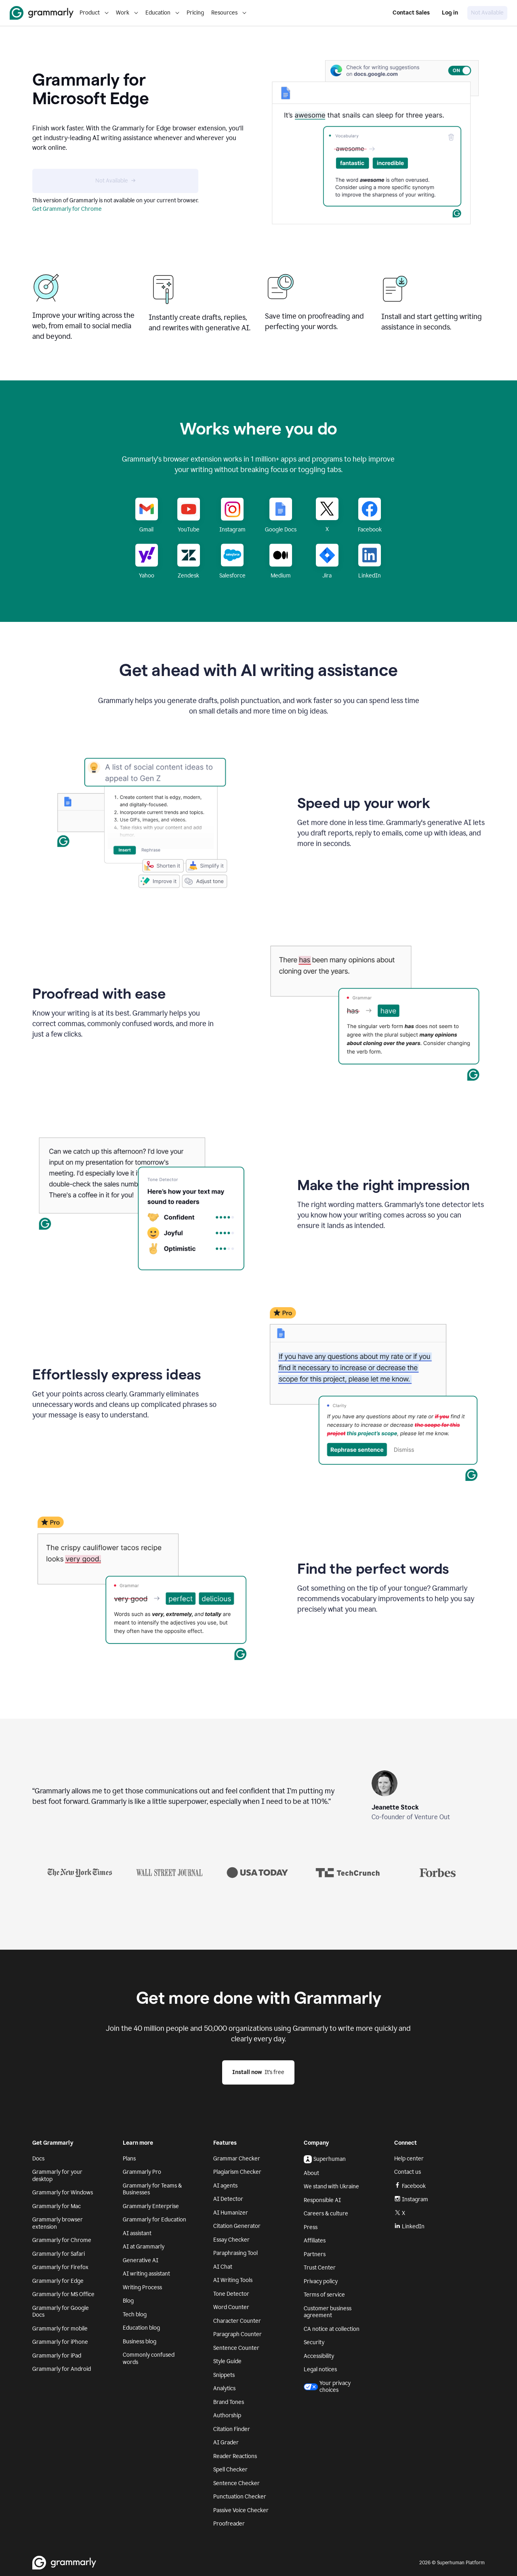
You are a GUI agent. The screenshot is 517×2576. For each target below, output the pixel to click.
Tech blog (135, 2314)
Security (314, 2342)
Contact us (407, 2172)
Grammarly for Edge (58, 2281)
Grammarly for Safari (58, 2254)
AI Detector (228, 2199)
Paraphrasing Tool (235, 2253)
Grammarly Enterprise (151, 2206)
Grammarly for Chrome (61, 2240)
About (311, 2173)
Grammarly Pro (142, 2172)
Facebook (410, 2186)
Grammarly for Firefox (60, 2267)
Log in (450, 12)
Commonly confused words (148, 2358)
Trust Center (320, 2267)
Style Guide (227, 2361)
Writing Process (142, 2287)
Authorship (227, 2415)
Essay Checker (231, 2239)
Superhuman (325, 2159)
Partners (315, 2254)
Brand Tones (228, 2402)
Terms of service (324, 2294)
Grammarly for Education (154, 2219)
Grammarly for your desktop (57, 2176)
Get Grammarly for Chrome (67, 209)
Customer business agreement (327, 2312)
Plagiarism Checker (237, 2172)
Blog (128, 2300)
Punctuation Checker (239, 2496)
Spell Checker (230, 2469)
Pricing (195, 12)
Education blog (141, 2327)
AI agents (225, 2185)
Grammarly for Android (61, 2369)
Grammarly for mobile (60, 2328)
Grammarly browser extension (57, 2223)
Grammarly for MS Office (63, 2294)
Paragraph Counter (237, 2334)
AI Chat (222, 2266)
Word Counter (231, 2307)
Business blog (139, 2341)
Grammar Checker (236, 2158)
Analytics (224, 2388)
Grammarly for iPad (56, 2355)
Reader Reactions (235, 2456)
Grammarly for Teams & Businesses (152, 2189)
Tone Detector (231, 2293)
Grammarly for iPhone (60, 2342)
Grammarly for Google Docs (60, 2312)
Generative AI (140, 2260)
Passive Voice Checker (241, 2510)
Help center (409, 2158)
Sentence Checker (236, 2483)
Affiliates (315, 2240)
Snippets (224, 2375)
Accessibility (319, 2356)
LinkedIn (409, 2226)
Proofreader (229, 2523)
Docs (38, 2158)
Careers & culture (326, 2213)
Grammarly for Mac (56, 2206)
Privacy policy (321, 2281)
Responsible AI (322, 2200)
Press (310, 2227)
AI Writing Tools (232, 2280)
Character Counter (237, 2321)
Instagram (411, 2199)
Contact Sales (411, 12)
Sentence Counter (236, 2348)
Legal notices (320, 2369)
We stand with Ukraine (331, 2186)
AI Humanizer (230, 2212)
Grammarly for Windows (62, 2192)
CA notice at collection (331, 2329)
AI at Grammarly (143, 2246)
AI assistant (137, 2233)
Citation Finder (231, 2429)
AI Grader (226, 2442)
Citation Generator (237, 2226)
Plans (129, 2158)
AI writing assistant (146, 2273)
